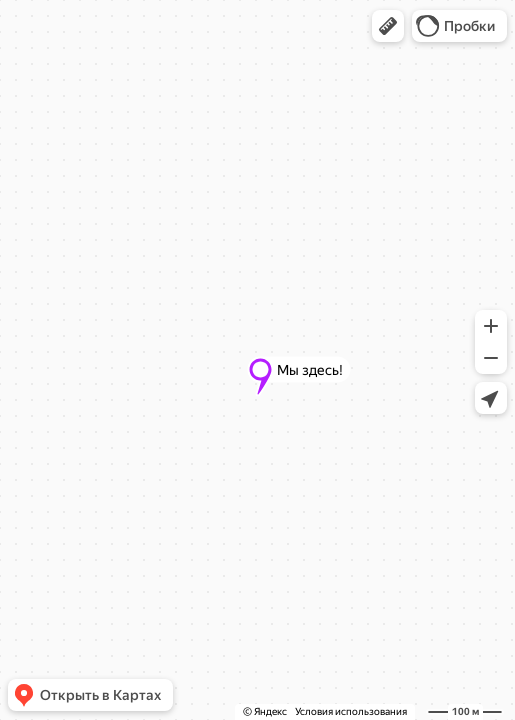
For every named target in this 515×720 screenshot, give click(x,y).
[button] (388, 26)
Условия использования (351, 711)
